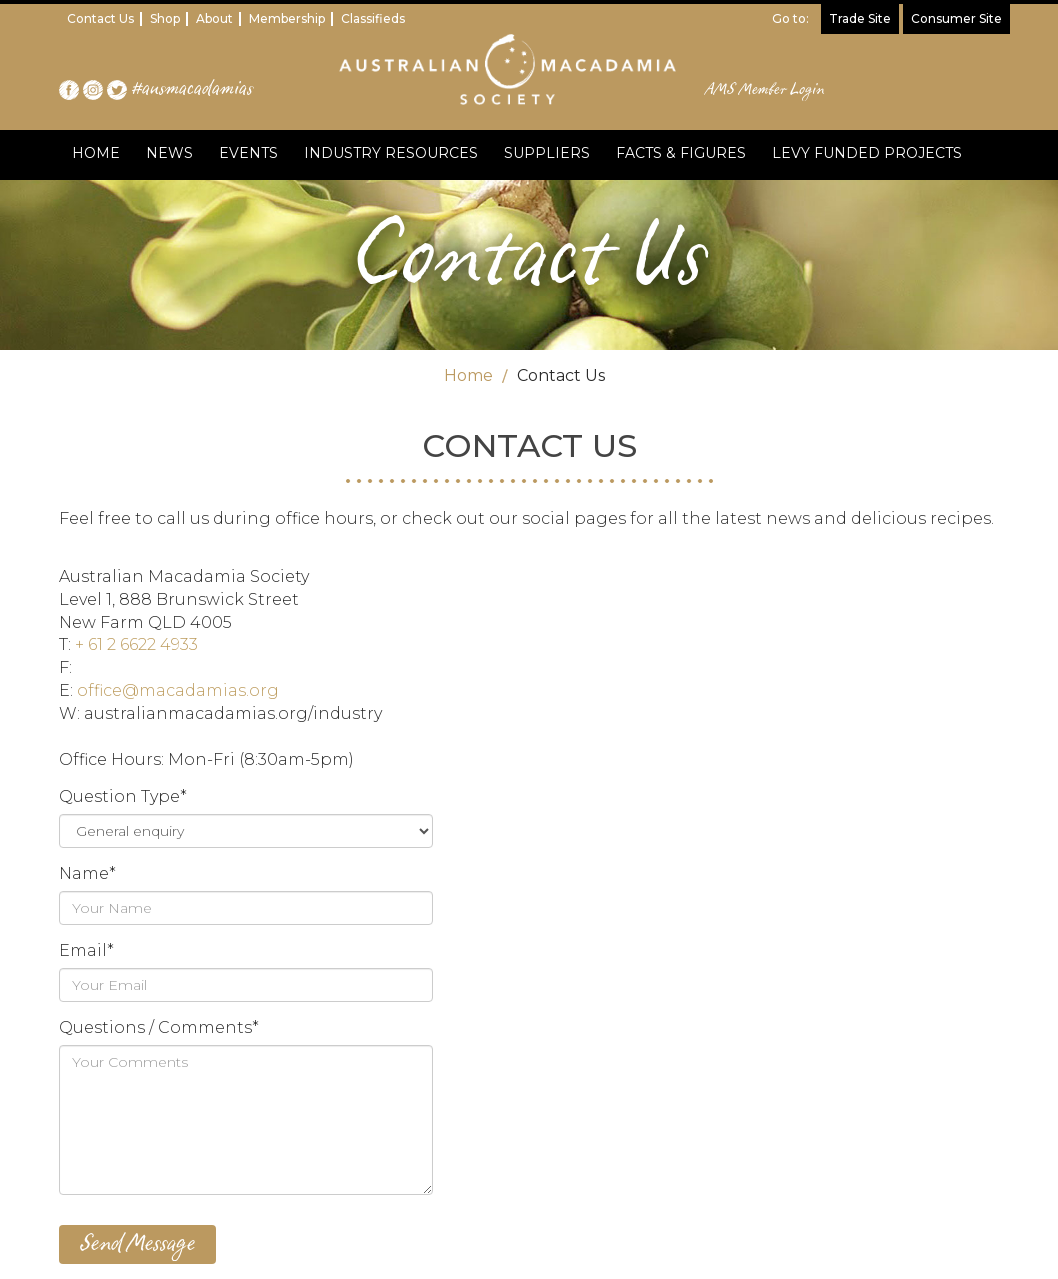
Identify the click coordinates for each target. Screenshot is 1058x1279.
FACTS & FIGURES (681, 153)
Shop (165, 18)
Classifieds (373, 18)
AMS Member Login (765, 90)
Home (468, 375)
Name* (87, 873)
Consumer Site (956, 18)
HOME (96, 153)
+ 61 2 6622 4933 (136, 644)
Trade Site (860, 18)
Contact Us (100, 18)
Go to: (790, 18)
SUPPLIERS (547, 153)
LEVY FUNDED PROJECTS (867, 153)
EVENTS (248, 153)
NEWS (169, 153)
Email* (86, 950)
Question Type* (123, 796)
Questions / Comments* (159, 1027)
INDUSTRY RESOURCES (391, 153)
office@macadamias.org (178, 690)
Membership (287, 18)
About (214, 18)
